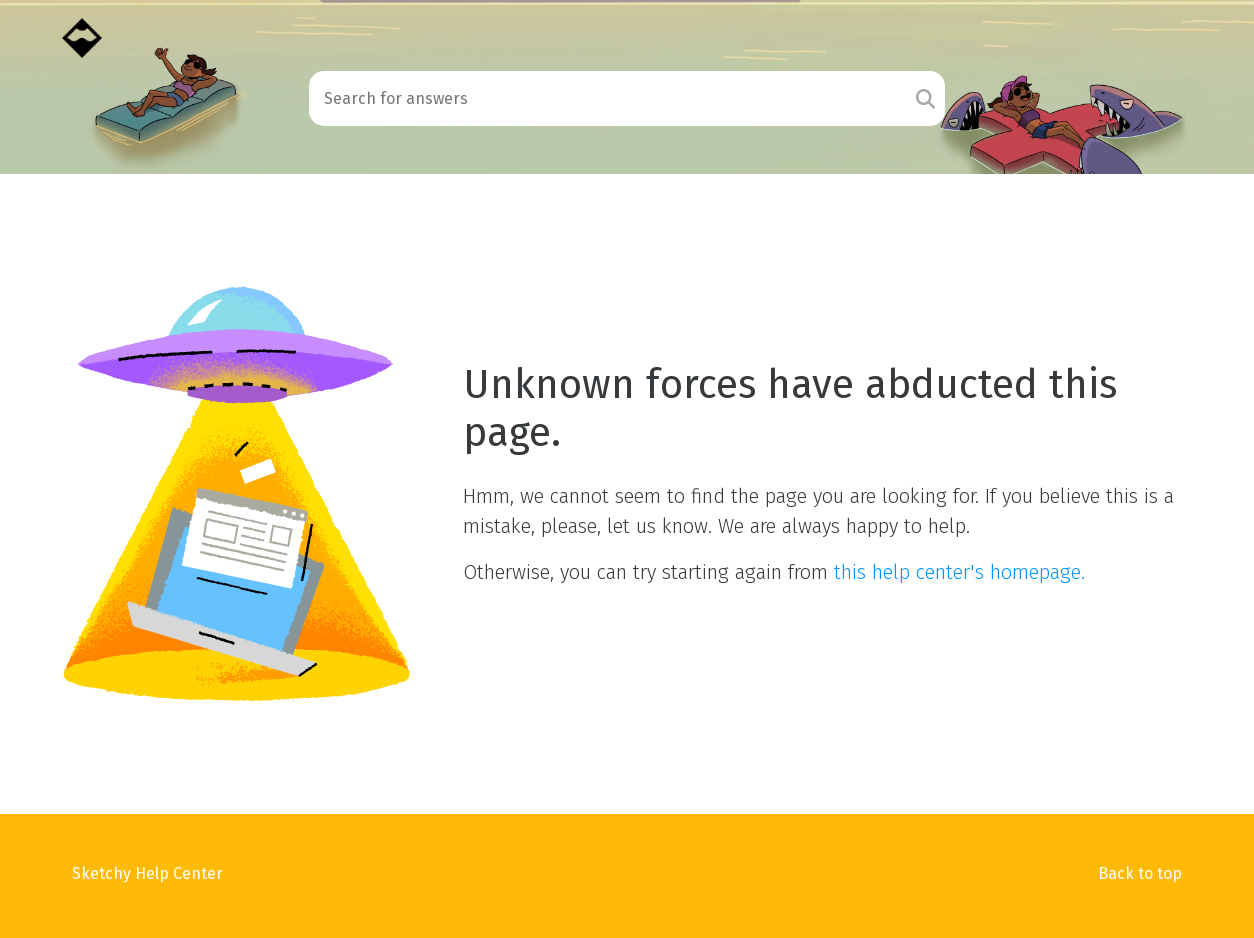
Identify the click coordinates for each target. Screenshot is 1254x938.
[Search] (925, 98)
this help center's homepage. (959, 572)
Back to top (1140, 873)
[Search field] (608, 98)
